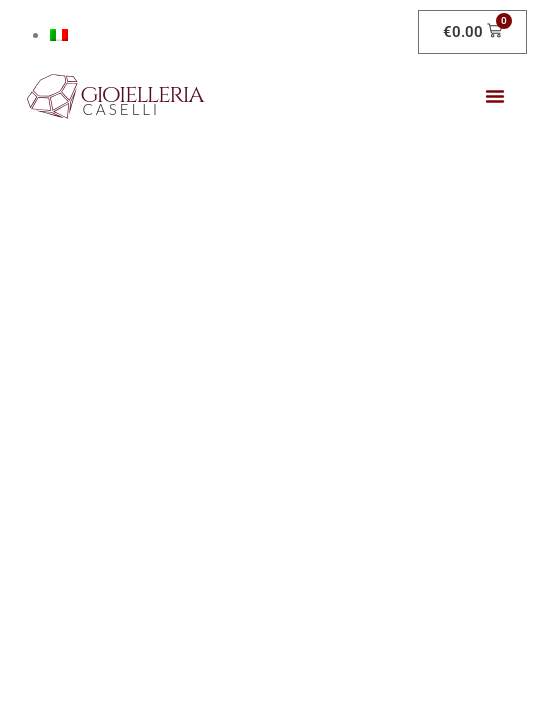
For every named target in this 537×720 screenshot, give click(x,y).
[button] (495, 96)
